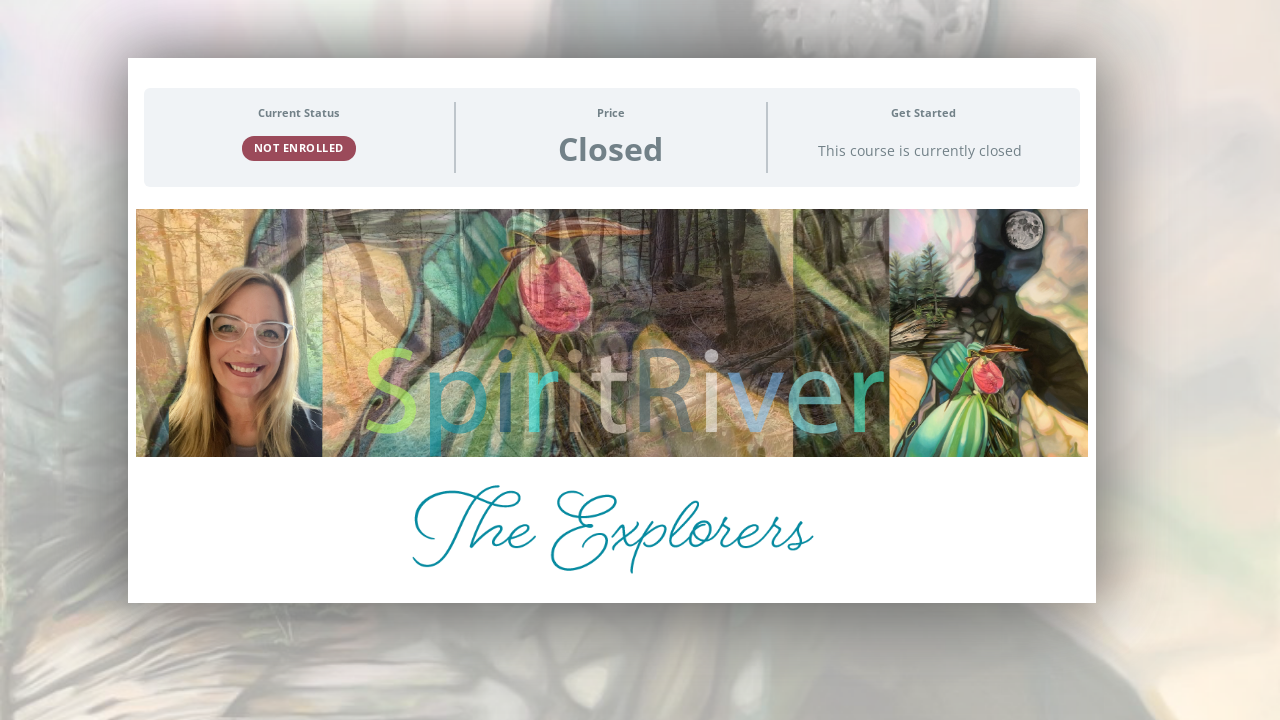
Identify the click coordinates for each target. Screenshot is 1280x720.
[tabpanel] (612, 402)
